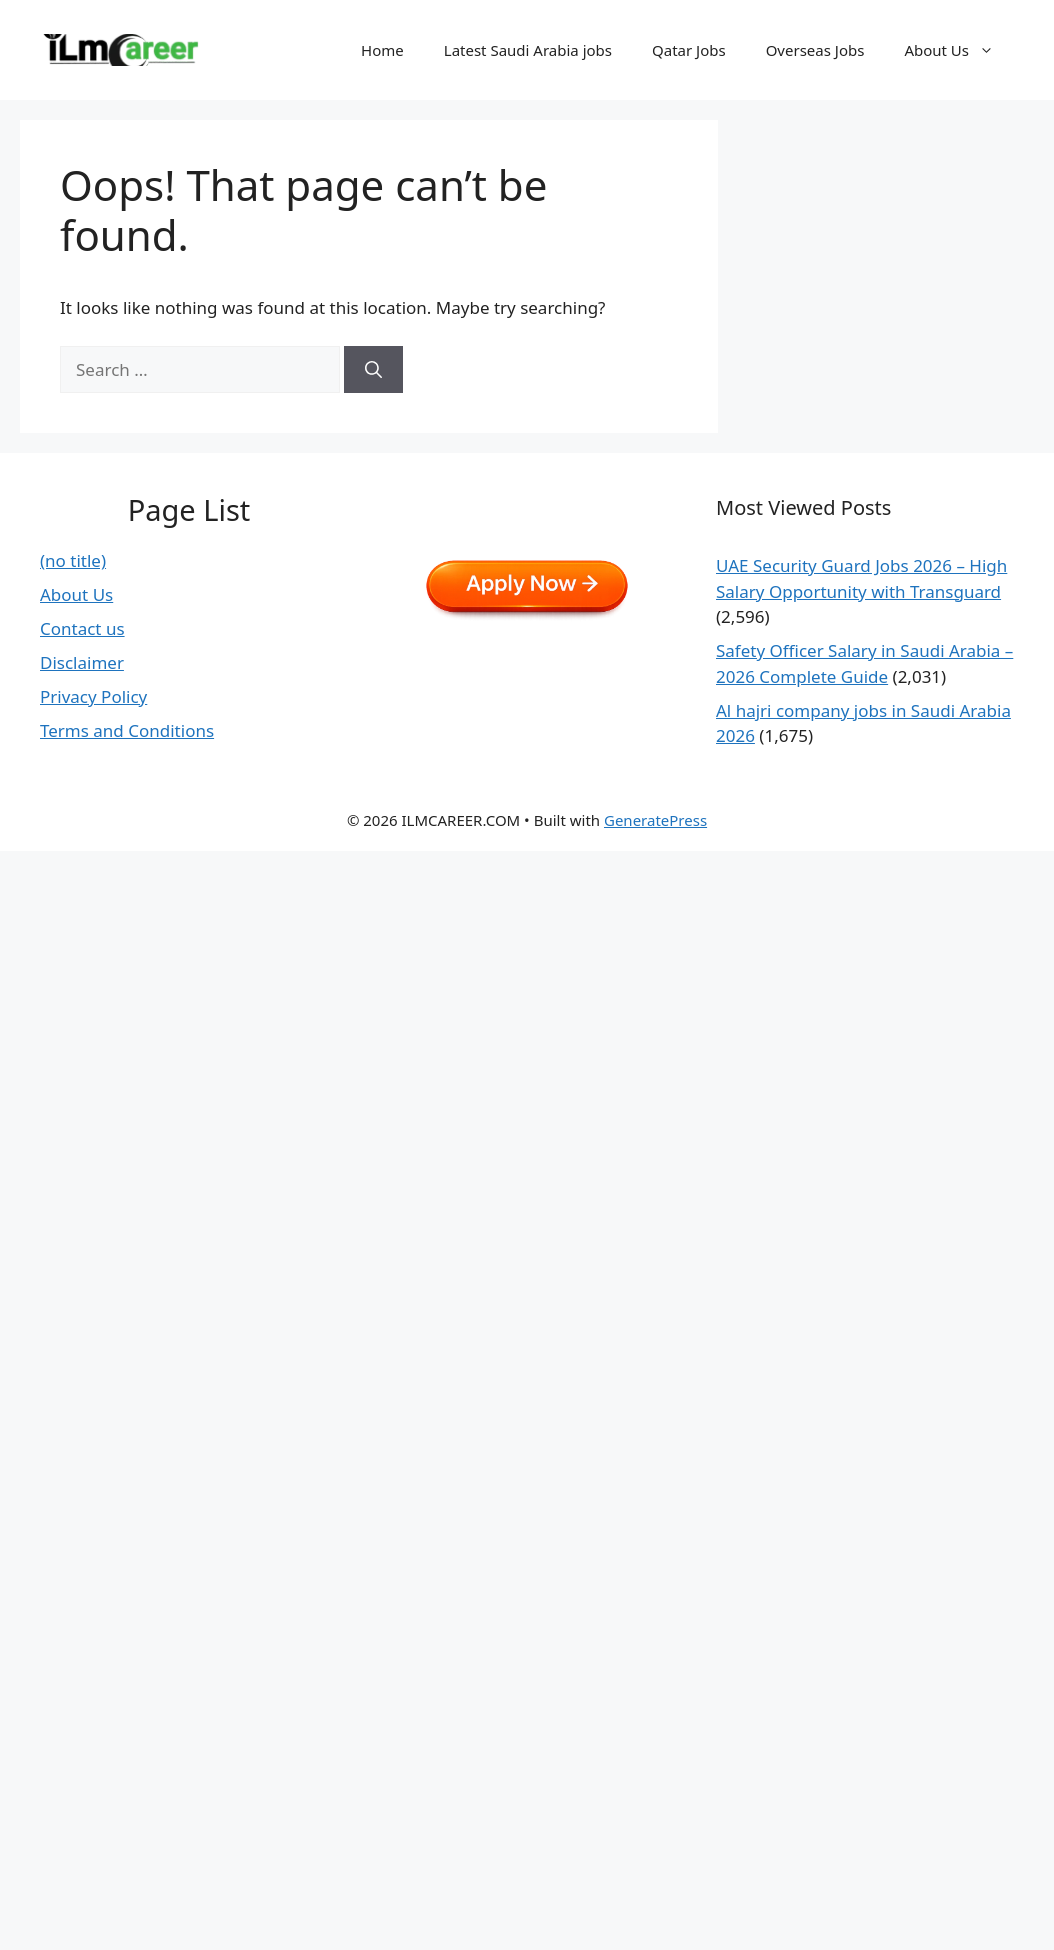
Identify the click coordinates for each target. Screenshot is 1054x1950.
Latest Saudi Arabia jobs (528, 50)
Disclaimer (82, 662)
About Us (959, 50)
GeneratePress (655, 820)
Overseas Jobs (815, 50)
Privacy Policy (93, 696)
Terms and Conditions (127, 730)
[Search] (373, 370)
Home (382, 50)
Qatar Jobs (689, 50)
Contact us (82, 628)
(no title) (73, 560)
